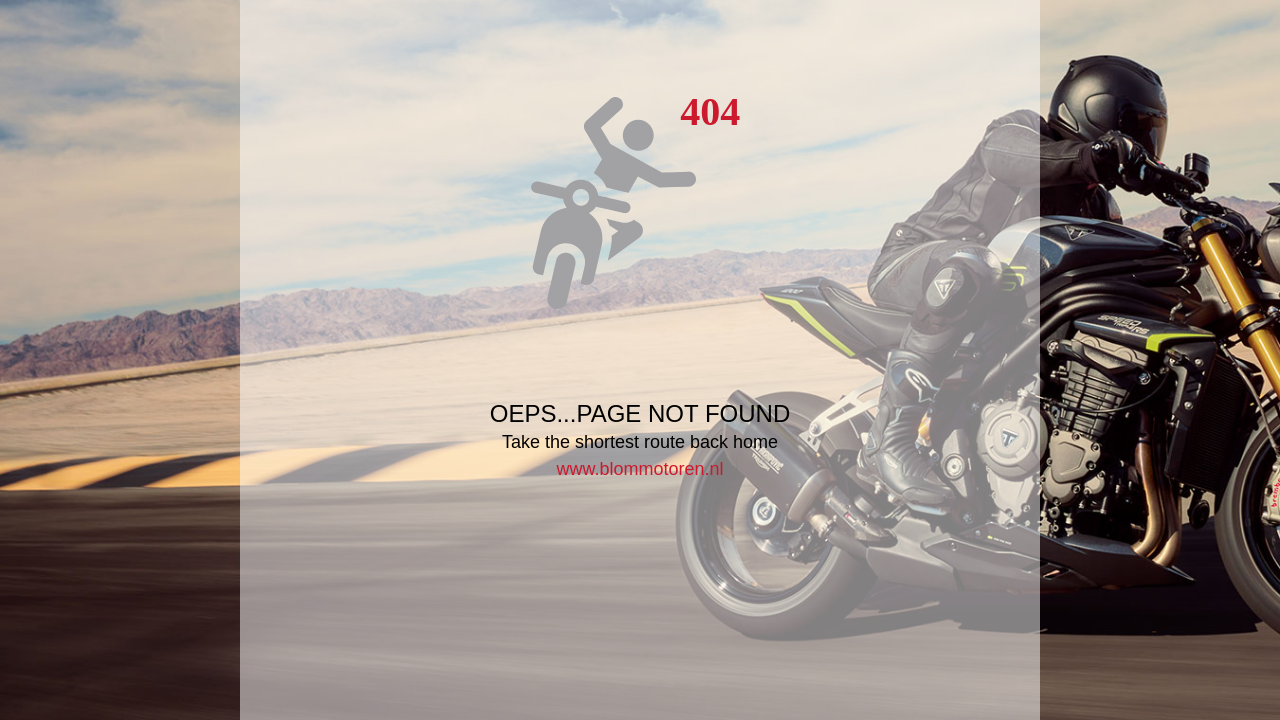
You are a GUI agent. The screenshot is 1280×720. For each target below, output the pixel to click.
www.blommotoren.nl (639, 469)
